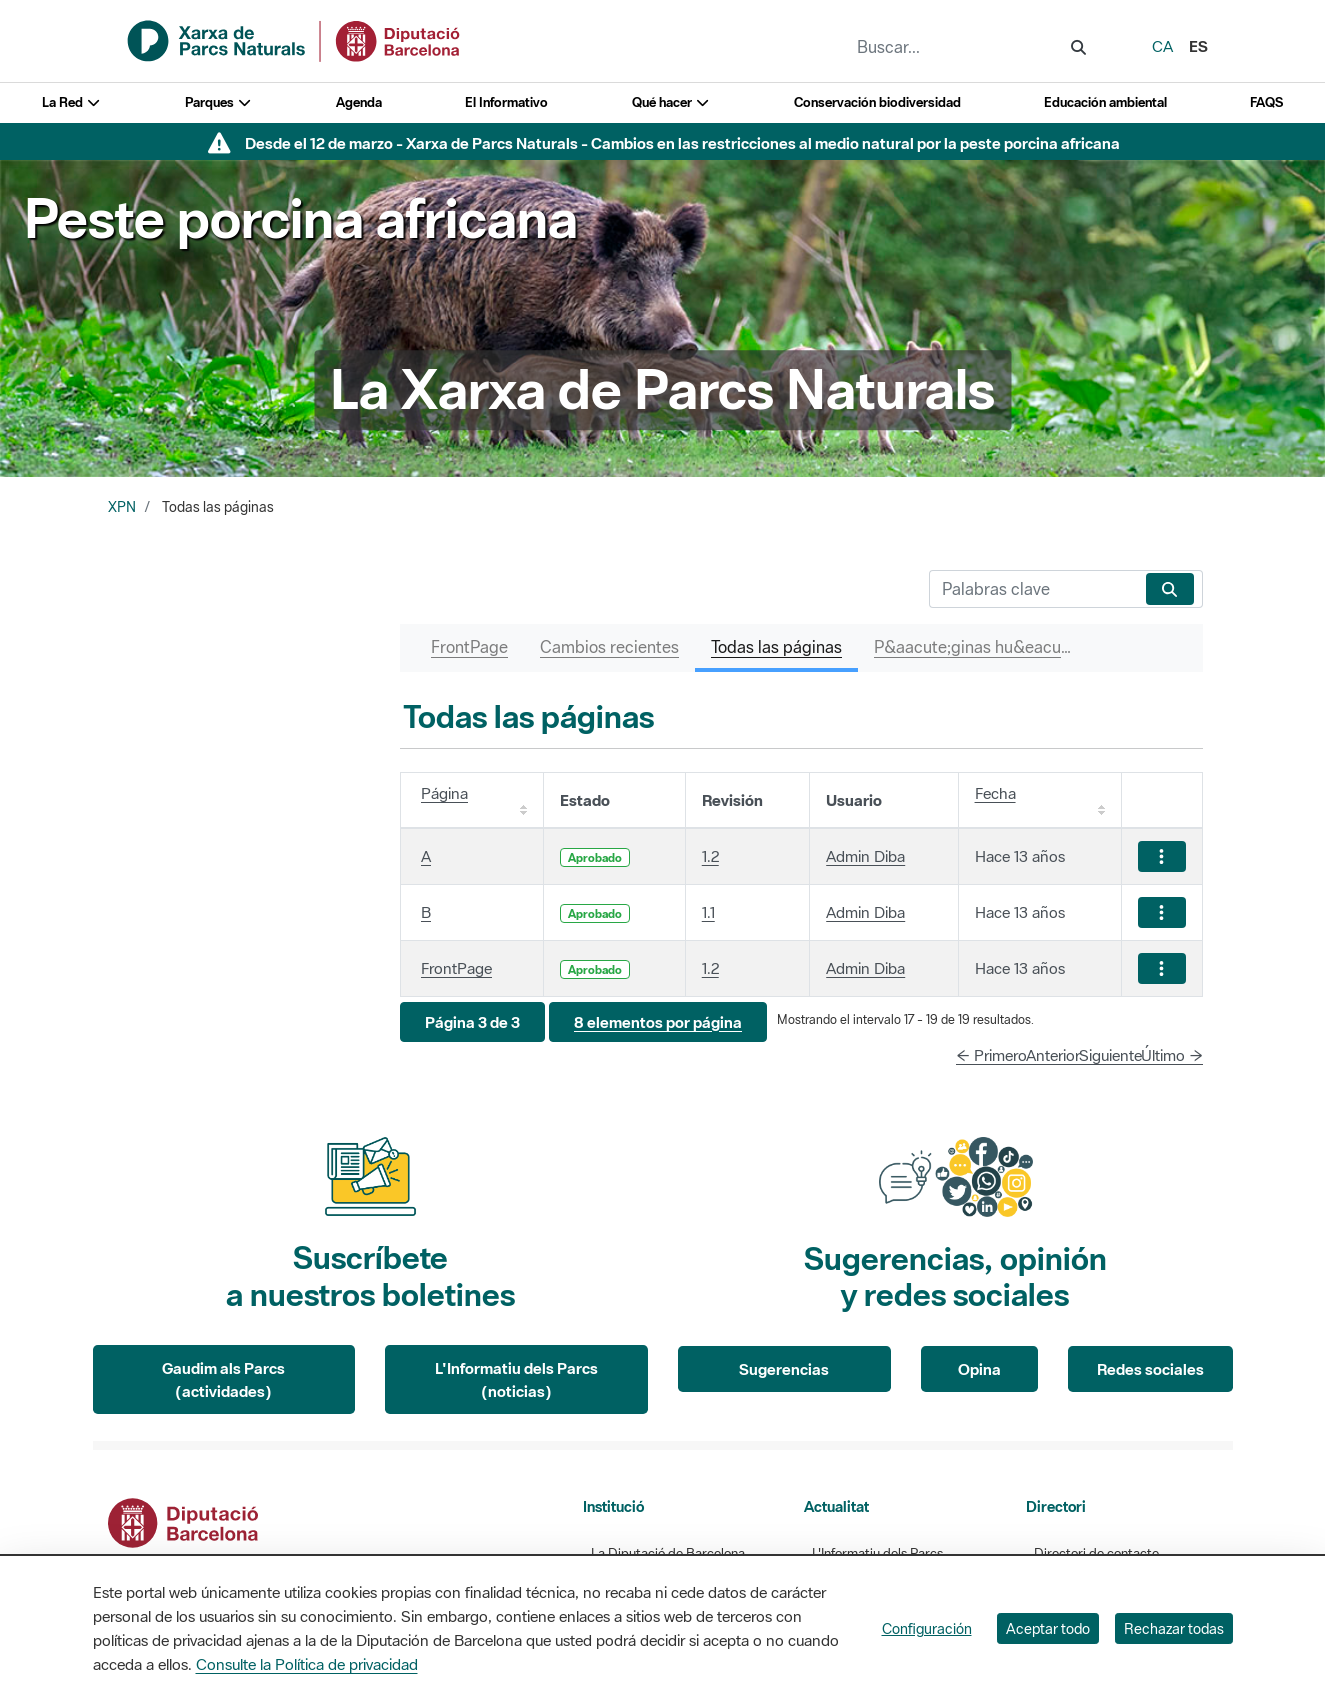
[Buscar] (1033, 589)
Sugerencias (784, 1369)
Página (444, 793)
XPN (122, 507)
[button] (472, 1022)
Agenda (359, 102)
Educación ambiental (1105, 102)
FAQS (1266, 102)
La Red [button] (72, 102)
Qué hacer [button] (671, 102)
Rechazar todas (1174, 1628)
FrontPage (456, 968)
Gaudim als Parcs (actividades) (223, 1379)
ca (1162, 46)
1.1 (708, 912)
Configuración (927, 1628)
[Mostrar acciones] (1162, 856)
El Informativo (506, 102)
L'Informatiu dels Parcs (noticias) (516, 1379)
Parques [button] (219, 102)
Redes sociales (1150, 1369)
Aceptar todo (1048, 1628)
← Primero (991, 1055)
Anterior (1053, 1055)
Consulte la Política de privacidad (307, 1664)
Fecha (995, 793)
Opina (979, 1369)
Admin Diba (865, 856)
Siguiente (1110, 1055)
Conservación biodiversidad (877, 102)
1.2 (710, 856)
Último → (1172, 1055)
